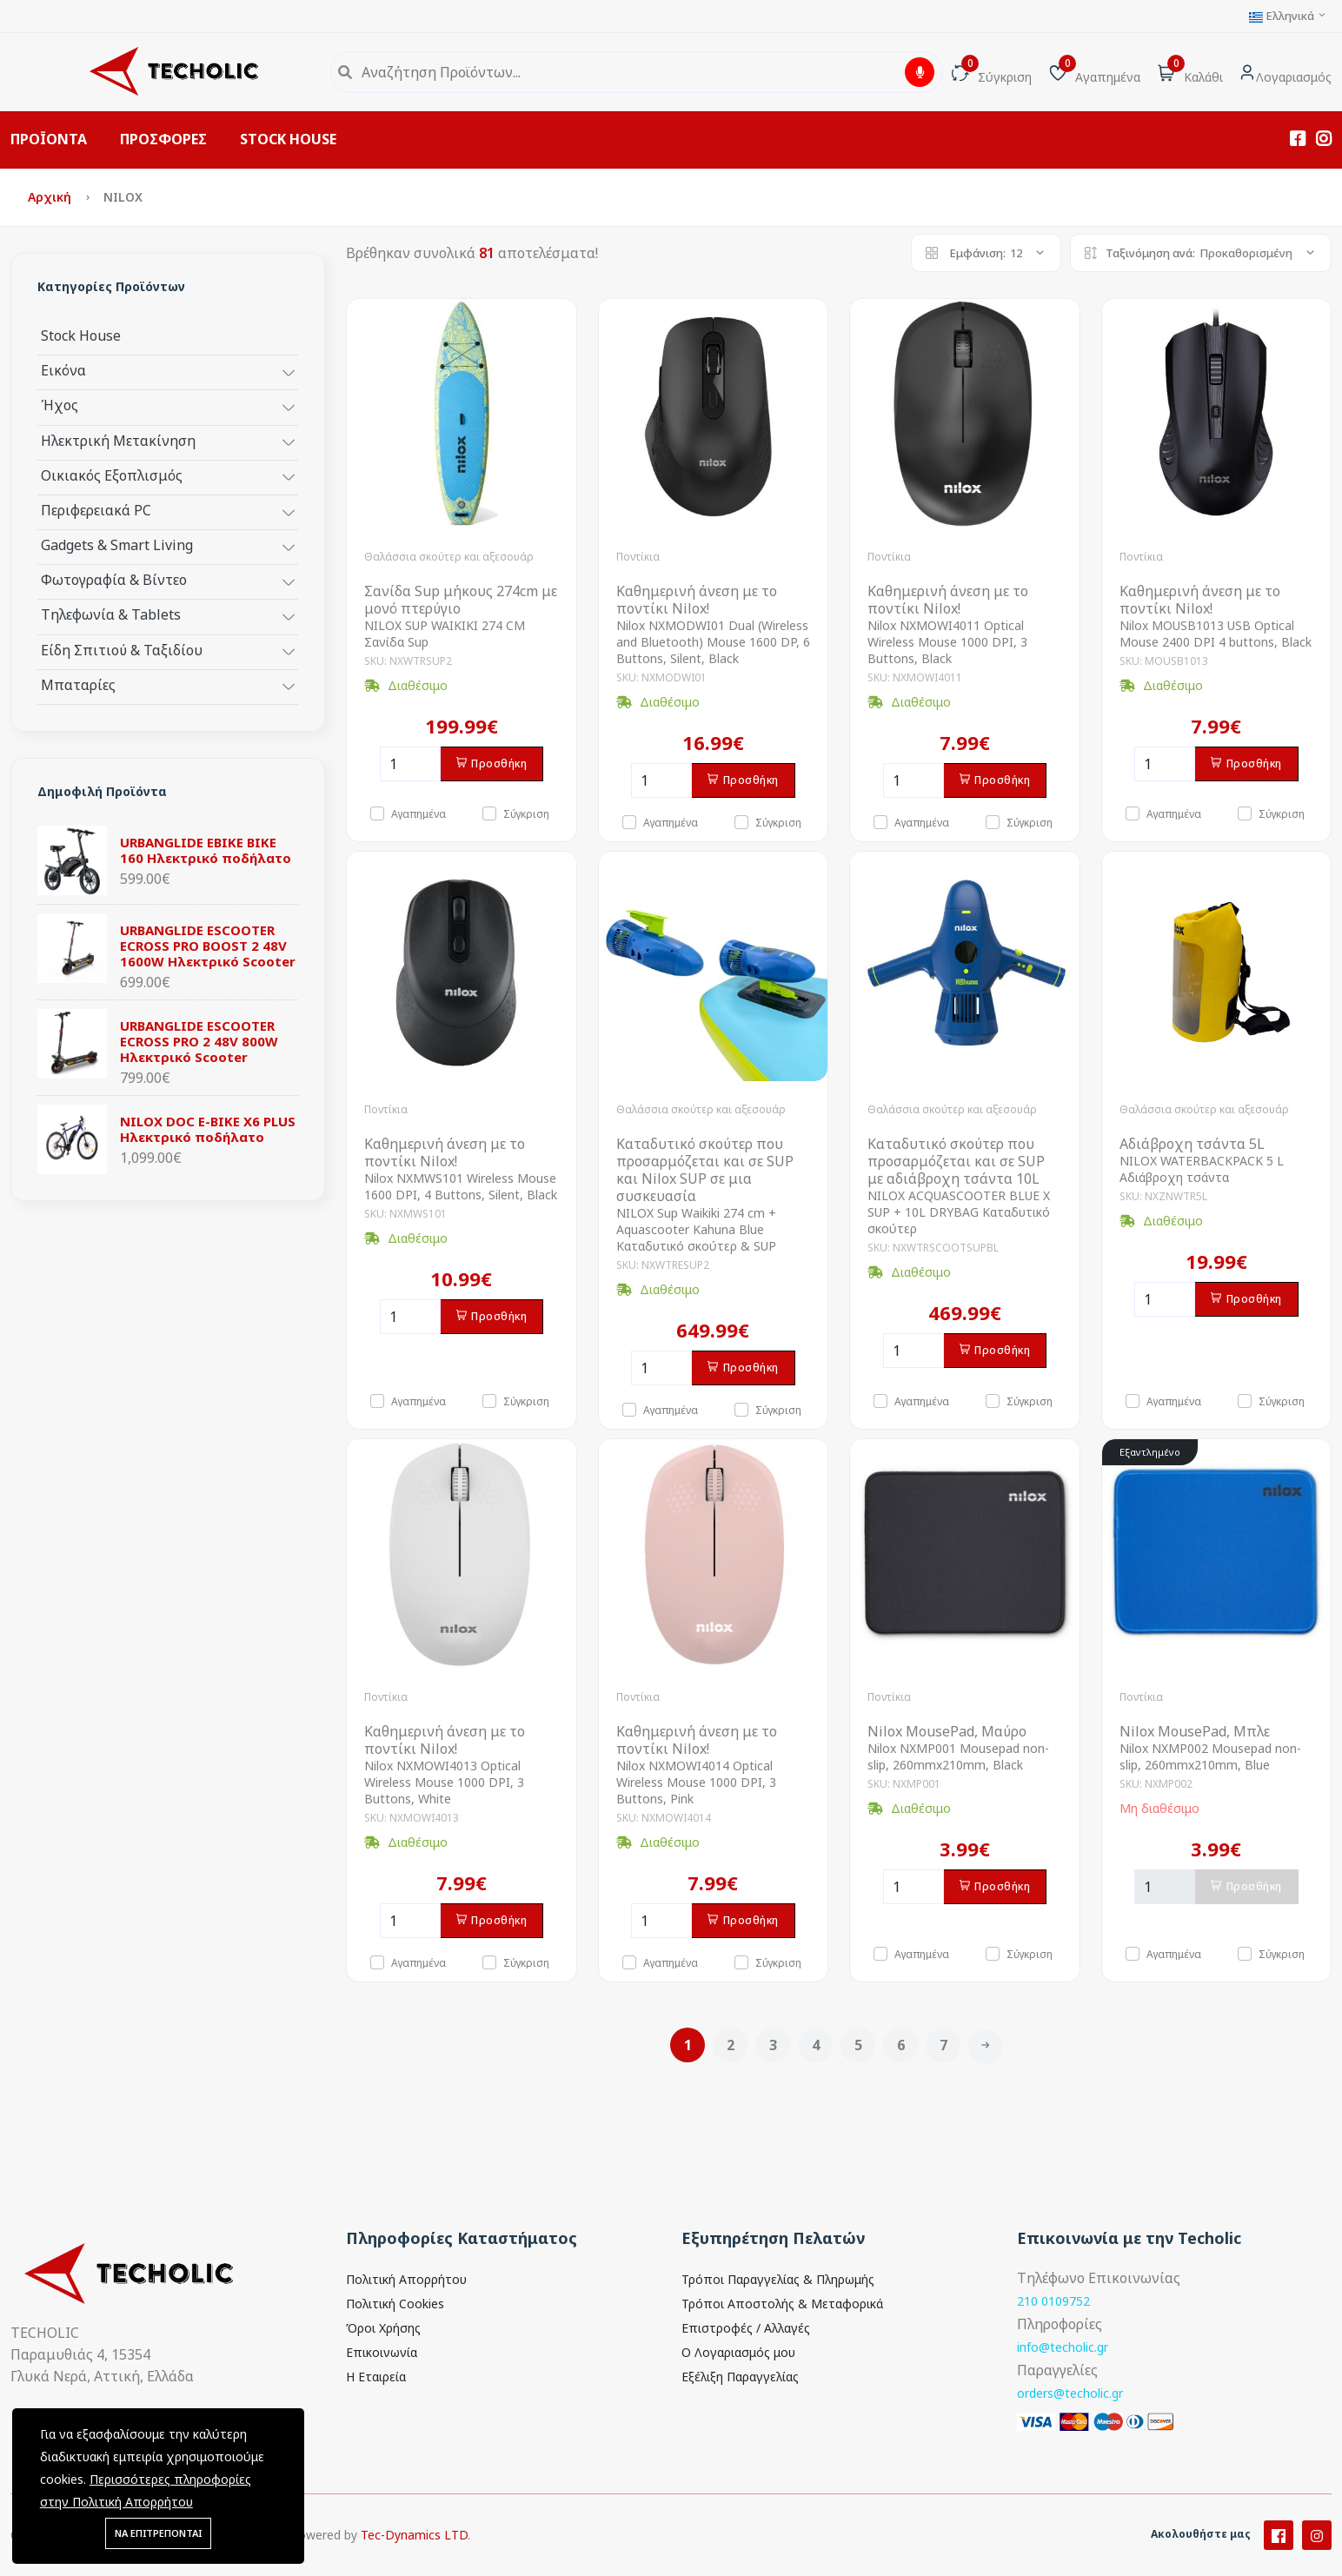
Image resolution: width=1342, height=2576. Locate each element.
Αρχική (51, 197)
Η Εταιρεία (376, 2376)
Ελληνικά (1288, 16)
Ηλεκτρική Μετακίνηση (118, 440)
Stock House (81, 335)
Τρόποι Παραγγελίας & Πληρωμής (777, 2279)
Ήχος (59, 404)
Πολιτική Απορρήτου (406, 2279)
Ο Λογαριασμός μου (738, 2352)
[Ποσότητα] (410, 764)
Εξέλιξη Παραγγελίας (740, 2376)
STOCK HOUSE (288, 139)
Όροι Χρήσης (383, 2328)
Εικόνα (63, 370)
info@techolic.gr (1062, 2347)
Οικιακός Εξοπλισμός (112, 475)
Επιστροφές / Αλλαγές (745, 2328)
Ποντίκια (638, 556)
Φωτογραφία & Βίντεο (114, 579)
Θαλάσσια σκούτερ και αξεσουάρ (449, 556)
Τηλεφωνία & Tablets (111, 614)
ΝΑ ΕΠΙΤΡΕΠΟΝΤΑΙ (158, 2532)
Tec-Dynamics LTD (414, 2560)
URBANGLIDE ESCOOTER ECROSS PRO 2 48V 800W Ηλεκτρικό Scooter (199, 1041)
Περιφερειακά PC (96, 510)
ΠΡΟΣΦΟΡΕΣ (163, 139)
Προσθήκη (492, 763)
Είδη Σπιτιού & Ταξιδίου (122, 650)
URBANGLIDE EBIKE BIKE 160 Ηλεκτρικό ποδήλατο (205, 849)
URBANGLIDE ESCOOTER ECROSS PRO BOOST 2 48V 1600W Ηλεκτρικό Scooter (208, 945)
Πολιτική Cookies (395, 2303)
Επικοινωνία (381, 2352)
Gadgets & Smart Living (117, 544)
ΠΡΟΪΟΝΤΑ (48, 139)
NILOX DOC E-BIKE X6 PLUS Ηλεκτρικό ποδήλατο (208, 1128)
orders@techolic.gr (1070, 2393)
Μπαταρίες (78, 684)
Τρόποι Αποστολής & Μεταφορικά (782, 2303)
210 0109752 (1053, 2301)
